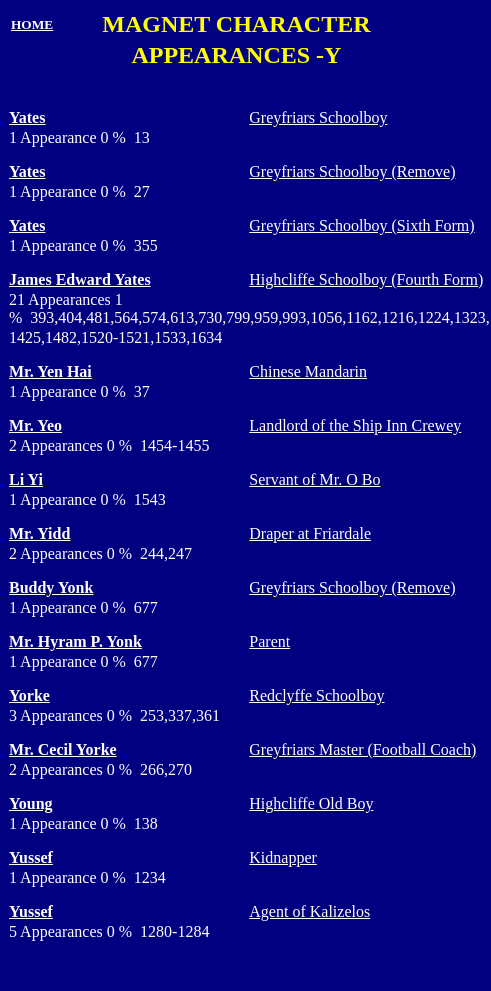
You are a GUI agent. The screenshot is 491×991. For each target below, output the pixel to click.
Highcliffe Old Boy (311, 803)
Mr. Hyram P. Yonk (75, 641)
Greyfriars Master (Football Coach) (362, 749)
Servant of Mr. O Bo (314, 479)
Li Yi (26, 479)
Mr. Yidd (39, 533)
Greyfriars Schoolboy (318, 117)
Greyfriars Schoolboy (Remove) (352, 171)
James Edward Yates (80, 279)
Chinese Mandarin (308, 371)
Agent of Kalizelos (309, 911)
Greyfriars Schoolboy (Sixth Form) (361, 225)
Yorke (29, 695)
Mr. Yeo (35, 425)
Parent (269, 641)
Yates (27, 117)
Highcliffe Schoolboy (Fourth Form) (366, 279)
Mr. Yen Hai (50, 371)
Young (31, 803)
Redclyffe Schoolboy (316, 695)
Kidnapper (283, 857)
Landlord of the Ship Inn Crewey (355, 425)
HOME (32, 24)
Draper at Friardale (310, 533)
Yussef (31, 857)
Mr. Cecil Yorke (63, 749)
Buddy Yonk (51, 587)
